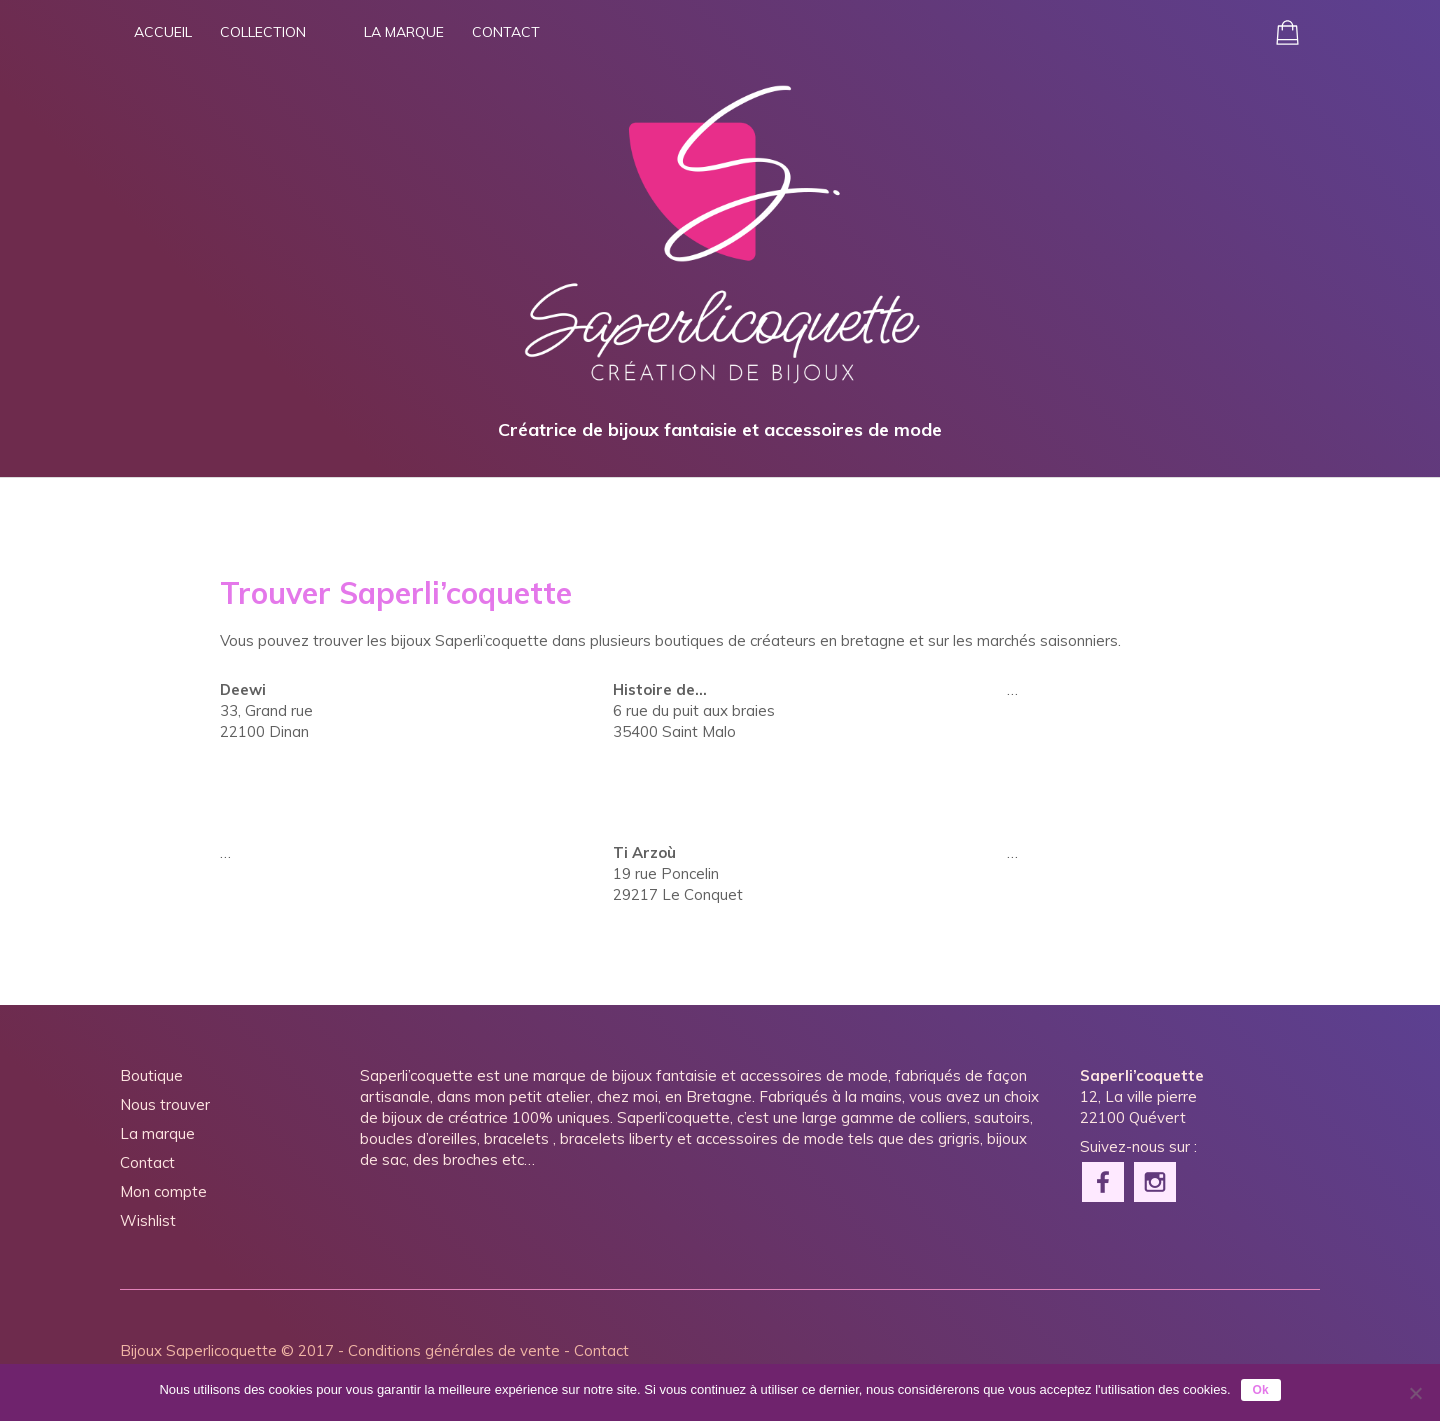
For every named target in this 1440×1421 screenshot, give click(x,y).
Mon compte (163, 1191)
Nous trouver (165, 1104)
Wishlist (148, 1220)
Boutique (151, 1075)
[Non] (1415, 1393)
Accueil (163, 32)
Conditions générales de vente (454, 1350)
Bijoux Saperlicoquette (198, 1350)
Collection (263, 32)
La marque (404, 32)
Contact (506, 32)
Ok (1261, 1390)
